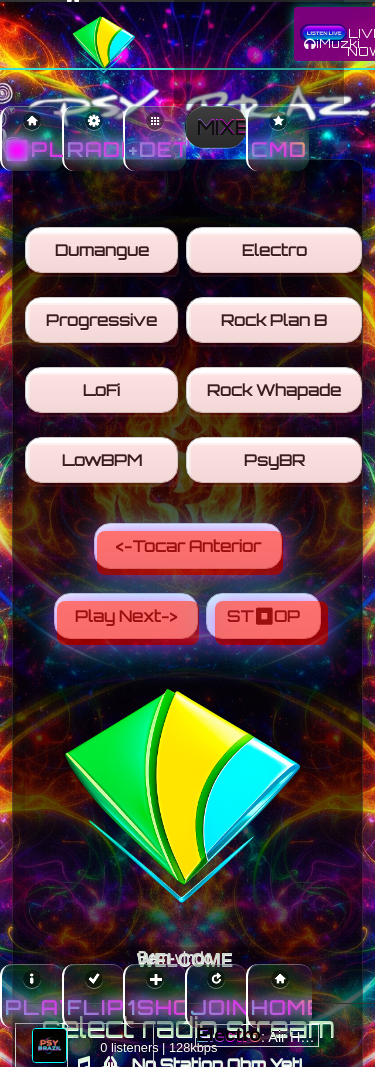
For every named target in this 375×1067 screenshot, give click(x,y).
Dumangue (103, 255)
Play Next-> (128, 623)
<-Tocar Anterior (190, 553)
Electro (276, 255)
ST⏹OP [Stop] (271, 623)
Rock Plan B (276, 325)
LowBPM (103, 465)
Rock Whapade (276, 395)
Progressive (103, 325)
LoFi (103, 395)
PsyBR (276, 465)
